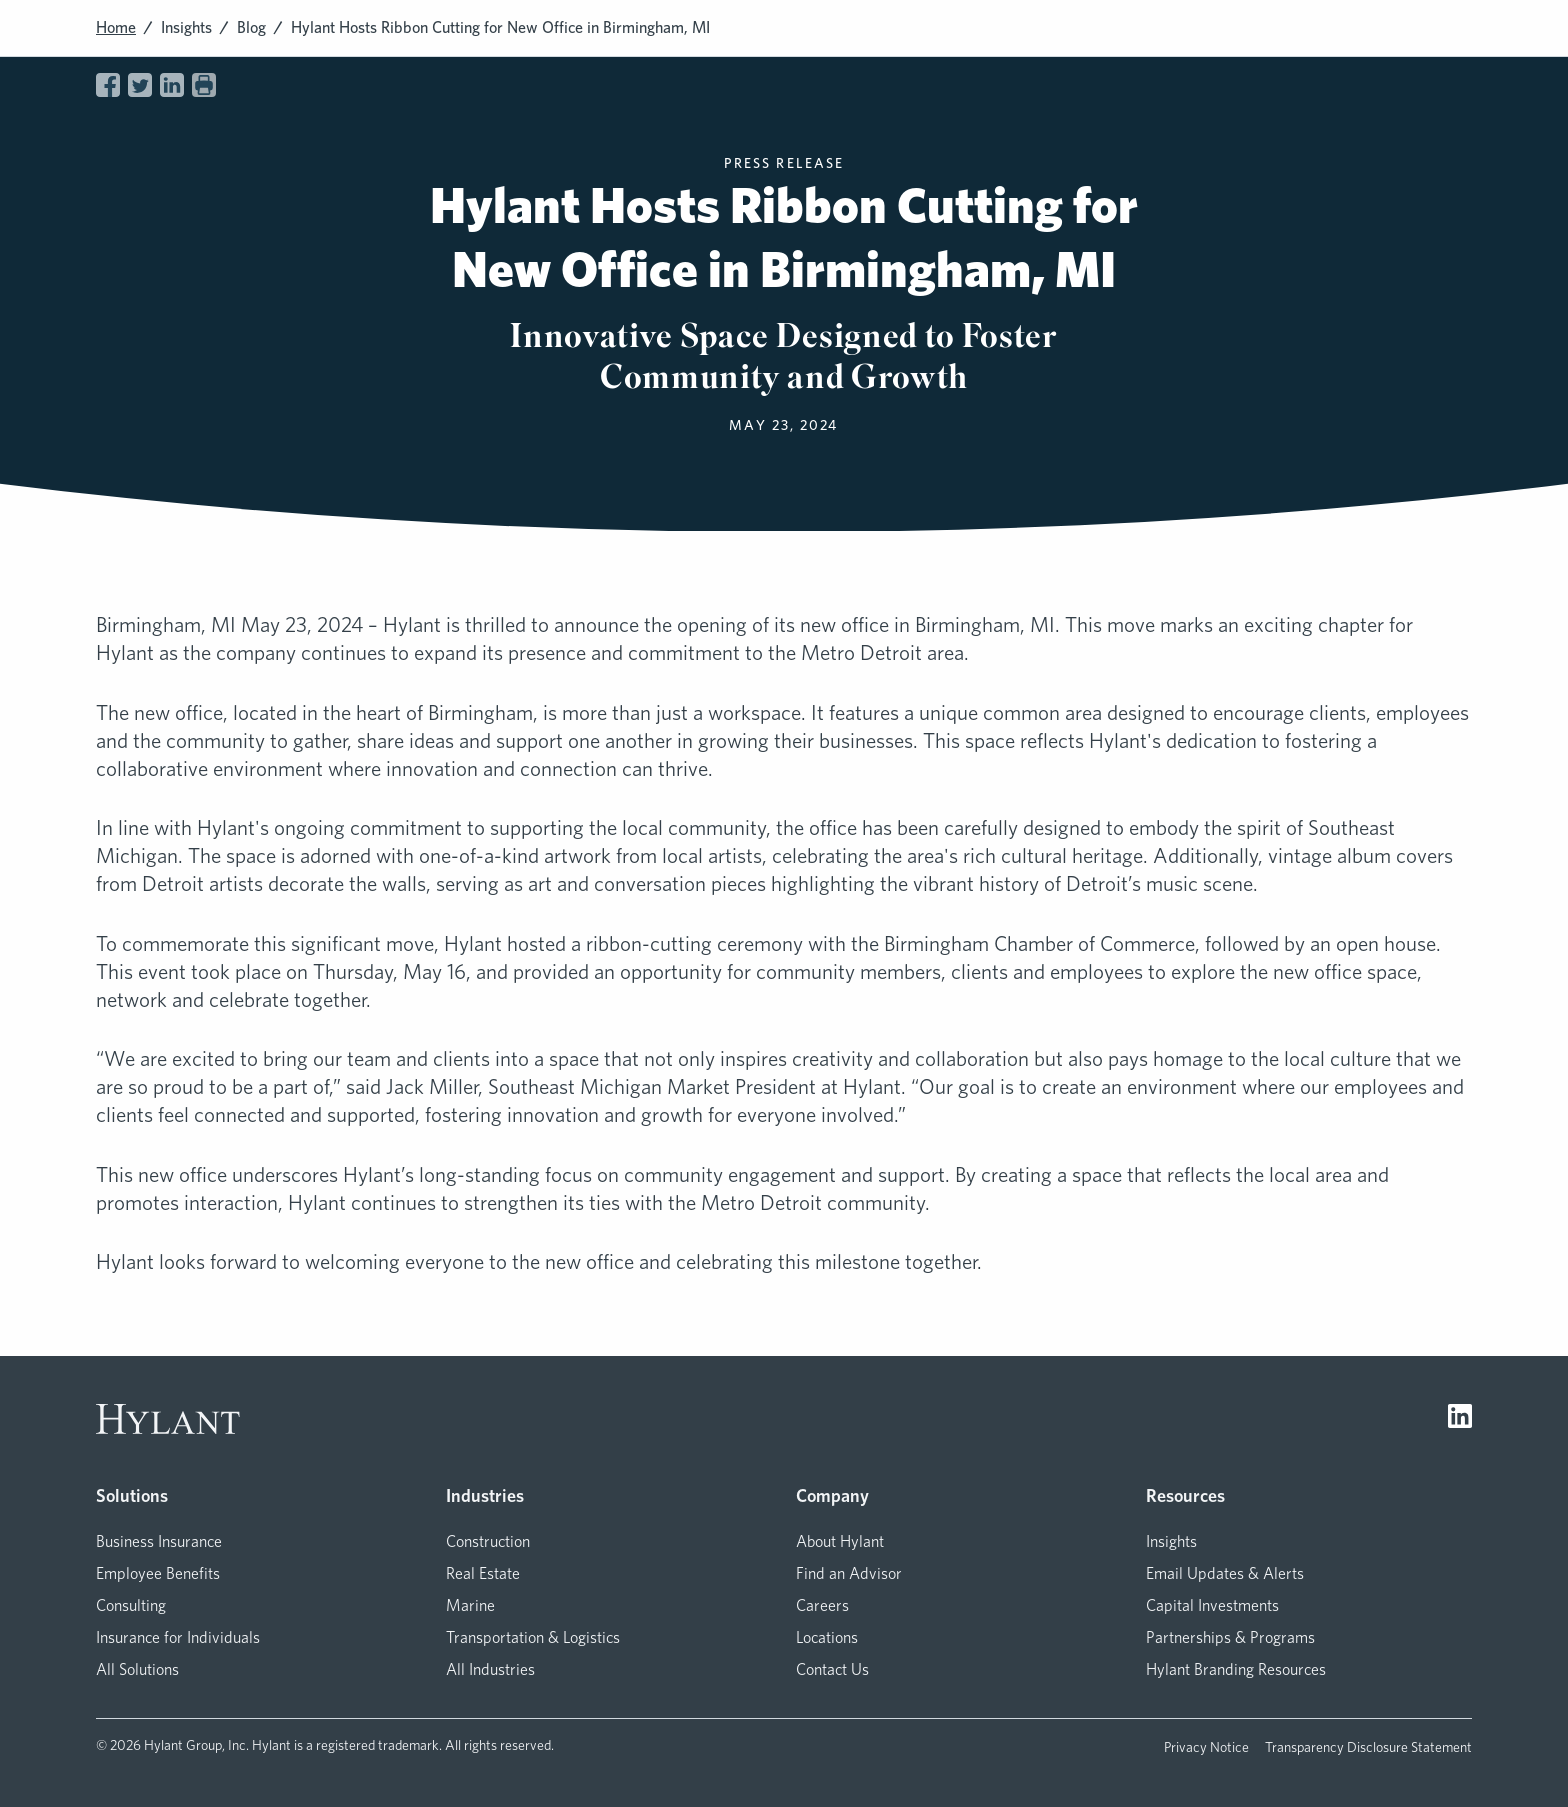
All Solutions (137, 1669)
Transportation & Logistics (533, 1637)
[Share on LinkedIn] (172, 85)
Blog (251, 27)
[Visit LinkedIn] (1460, 1419)
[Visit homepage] (168, 1419)
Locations (827, 1637)
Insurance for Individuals (178, 1637)
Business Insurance (159, 1541)
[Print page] (204, 85)
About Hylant (840, 1541)
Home (116, 27)
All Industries (490, 1669)
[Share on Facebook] (108, 85)
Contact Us (832, 1669)
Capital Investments (1212, 1605)
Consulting (131, 1605)
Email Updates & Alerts (1225, 1573)
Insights (186, 27)
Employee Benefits (158, 1573)
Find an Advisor (849, 1573)
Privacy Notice (1206, 1747)
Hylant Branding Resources (1236, 1669)
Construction (488, 1541)
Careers (822, 1605)
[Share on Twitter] (140, 85)
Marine (470, 1605)
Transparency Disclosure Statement (1368, 1747)
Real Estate (483, 1573)
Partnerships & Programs (1230, 1637)
